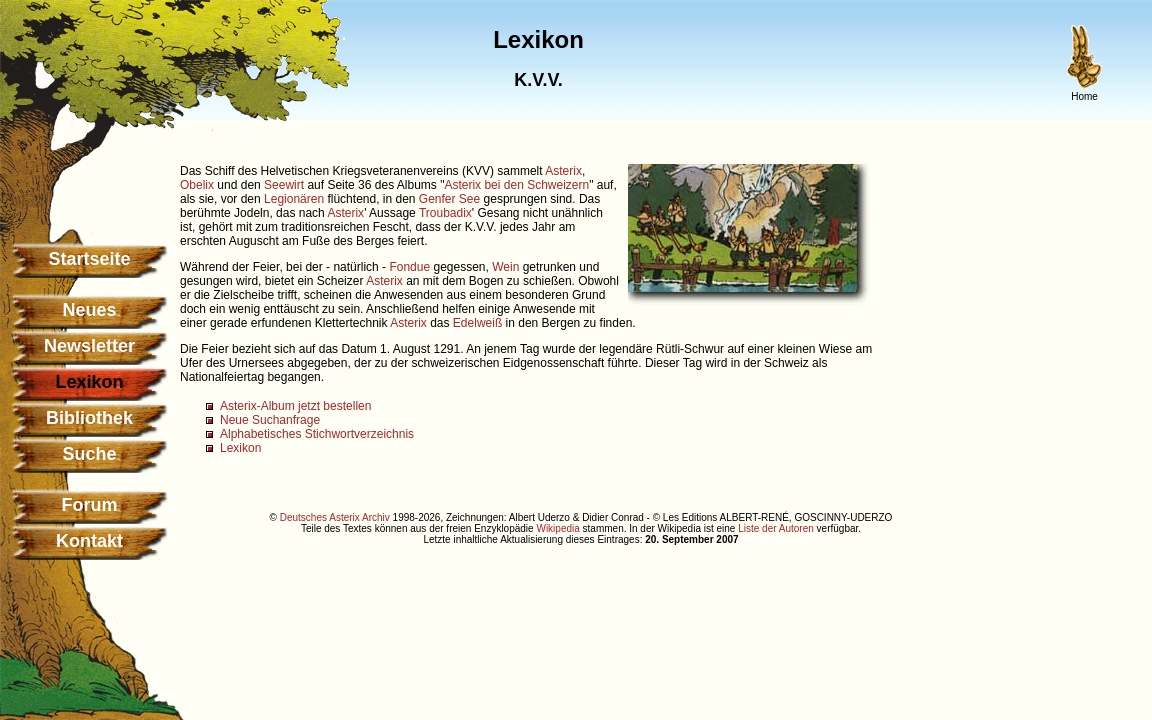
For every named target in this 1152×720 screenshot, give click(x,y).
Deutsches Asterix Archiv (335, 517)
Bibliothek (89, 418)
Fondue (409, 267)
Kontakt (89, 541)
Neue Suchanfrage (270, 420)
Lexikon (240, 448)
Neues (89, 310)
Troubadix (445, 213)
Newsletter (89, 346)
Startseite (89, 259)
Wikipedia (557, 528)
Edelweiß (477, 323)
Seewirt (284, 185)
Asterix (563, 171)
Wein (505, 267)
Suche (89, 454)
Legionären (294, 199)
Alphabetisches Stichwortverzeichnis (317, 434)
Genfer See (449, 199)
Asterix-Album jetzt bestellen (295, 406)
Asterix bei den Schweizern (516, 185)
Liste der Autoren (776, 528)
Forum (90, 505)
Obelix (197, 185)
